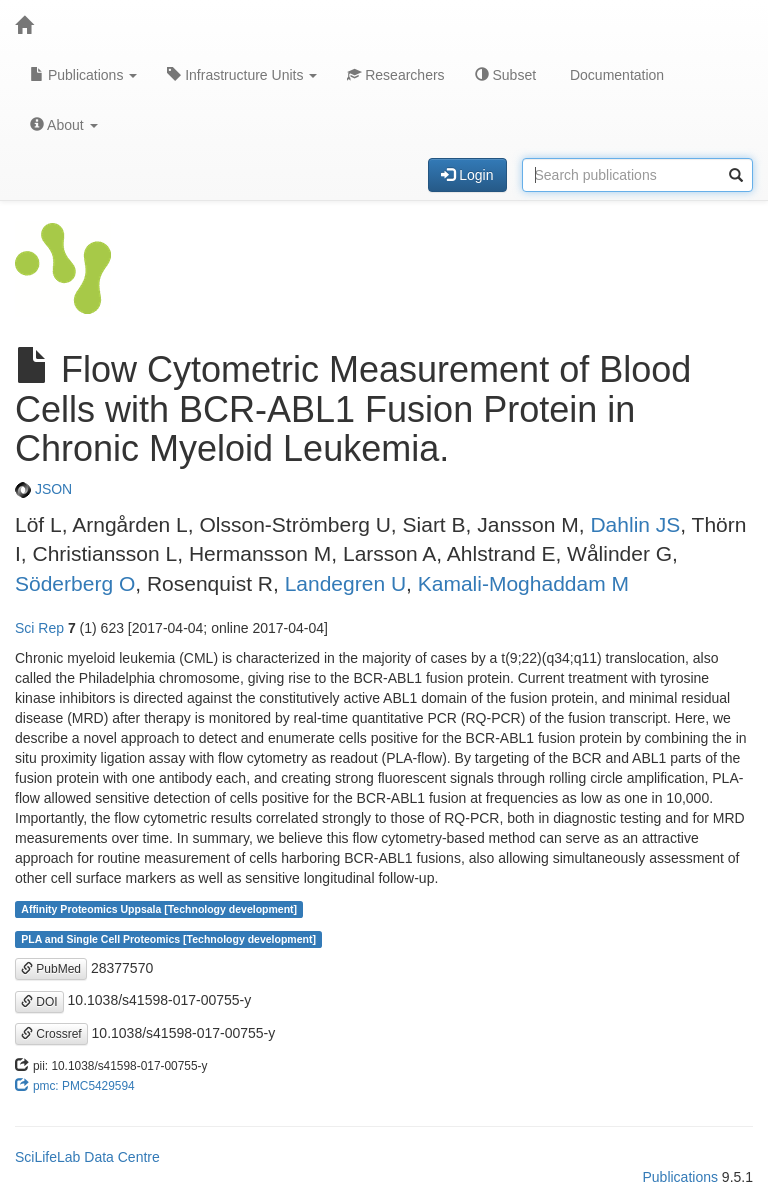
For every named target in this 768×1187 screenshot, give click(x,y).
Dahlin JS (635, 524)
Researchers (395, 75)
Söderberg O (75, 583)
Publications (83, 75)
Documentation (615, 75)
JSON (43, 489)
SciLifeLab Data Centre (87, 1157)
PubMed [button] (51, 969)
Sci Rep (39, 628)
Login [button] (467, 175)
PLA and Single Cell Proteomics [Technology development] (168, 939)
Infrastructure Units (242, 75)
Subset (505, 75)
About (64, 125)
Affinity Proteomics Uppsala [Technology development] (159, 909)
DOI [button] (39, 1002)
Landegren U (345, 583)
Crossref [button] (51, 1034)
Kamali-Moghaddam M (523, 583)
